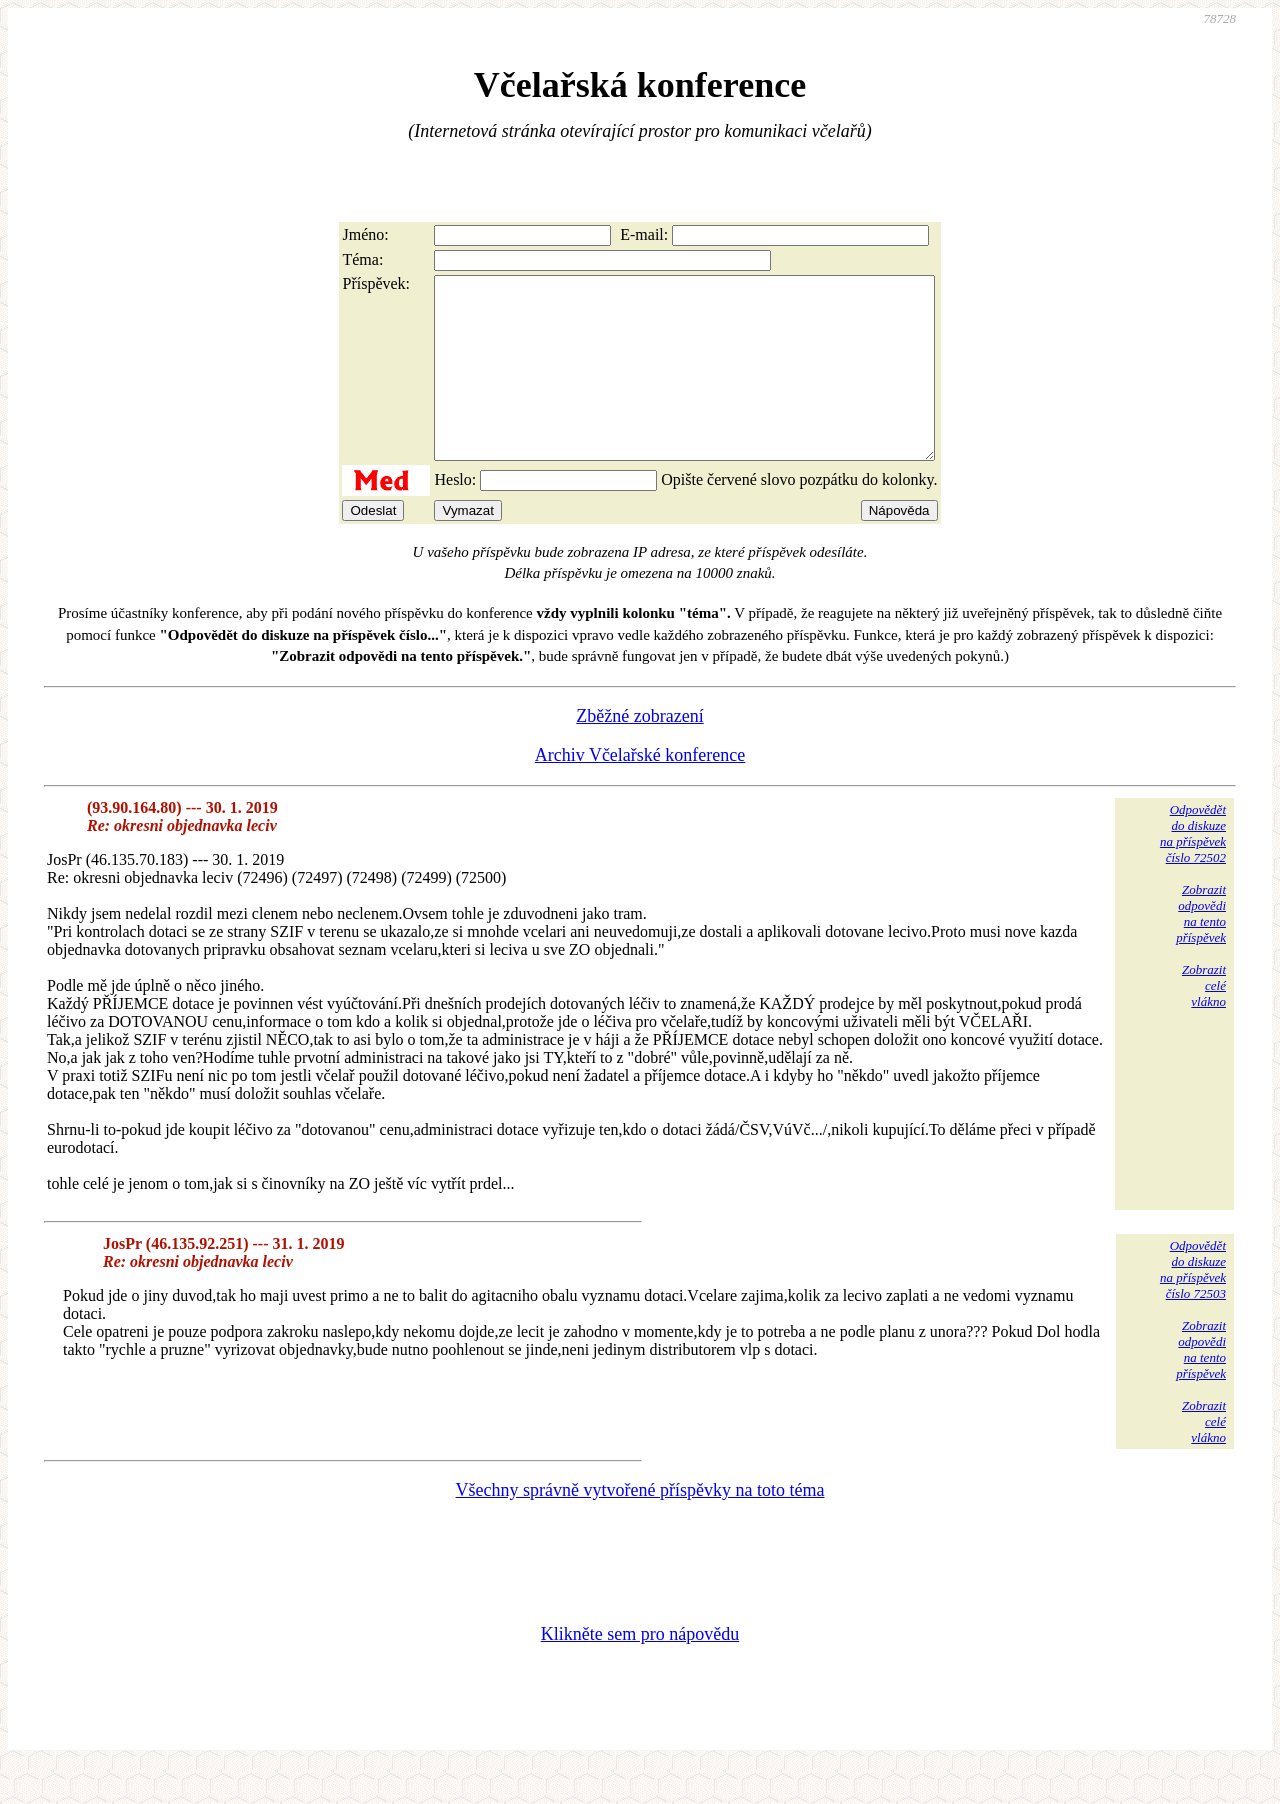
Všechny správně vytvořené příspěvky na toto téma (640, 1526)
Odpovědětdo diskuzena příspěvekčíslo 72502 (1193, 869)
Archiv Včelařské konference (640, 791)
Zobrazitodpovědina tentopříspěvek (1201, 949)
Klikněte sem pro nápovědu (640, 1670)
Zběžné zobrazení (639, 752)
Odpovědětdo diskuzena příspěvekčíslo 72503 (1193, 1305)
